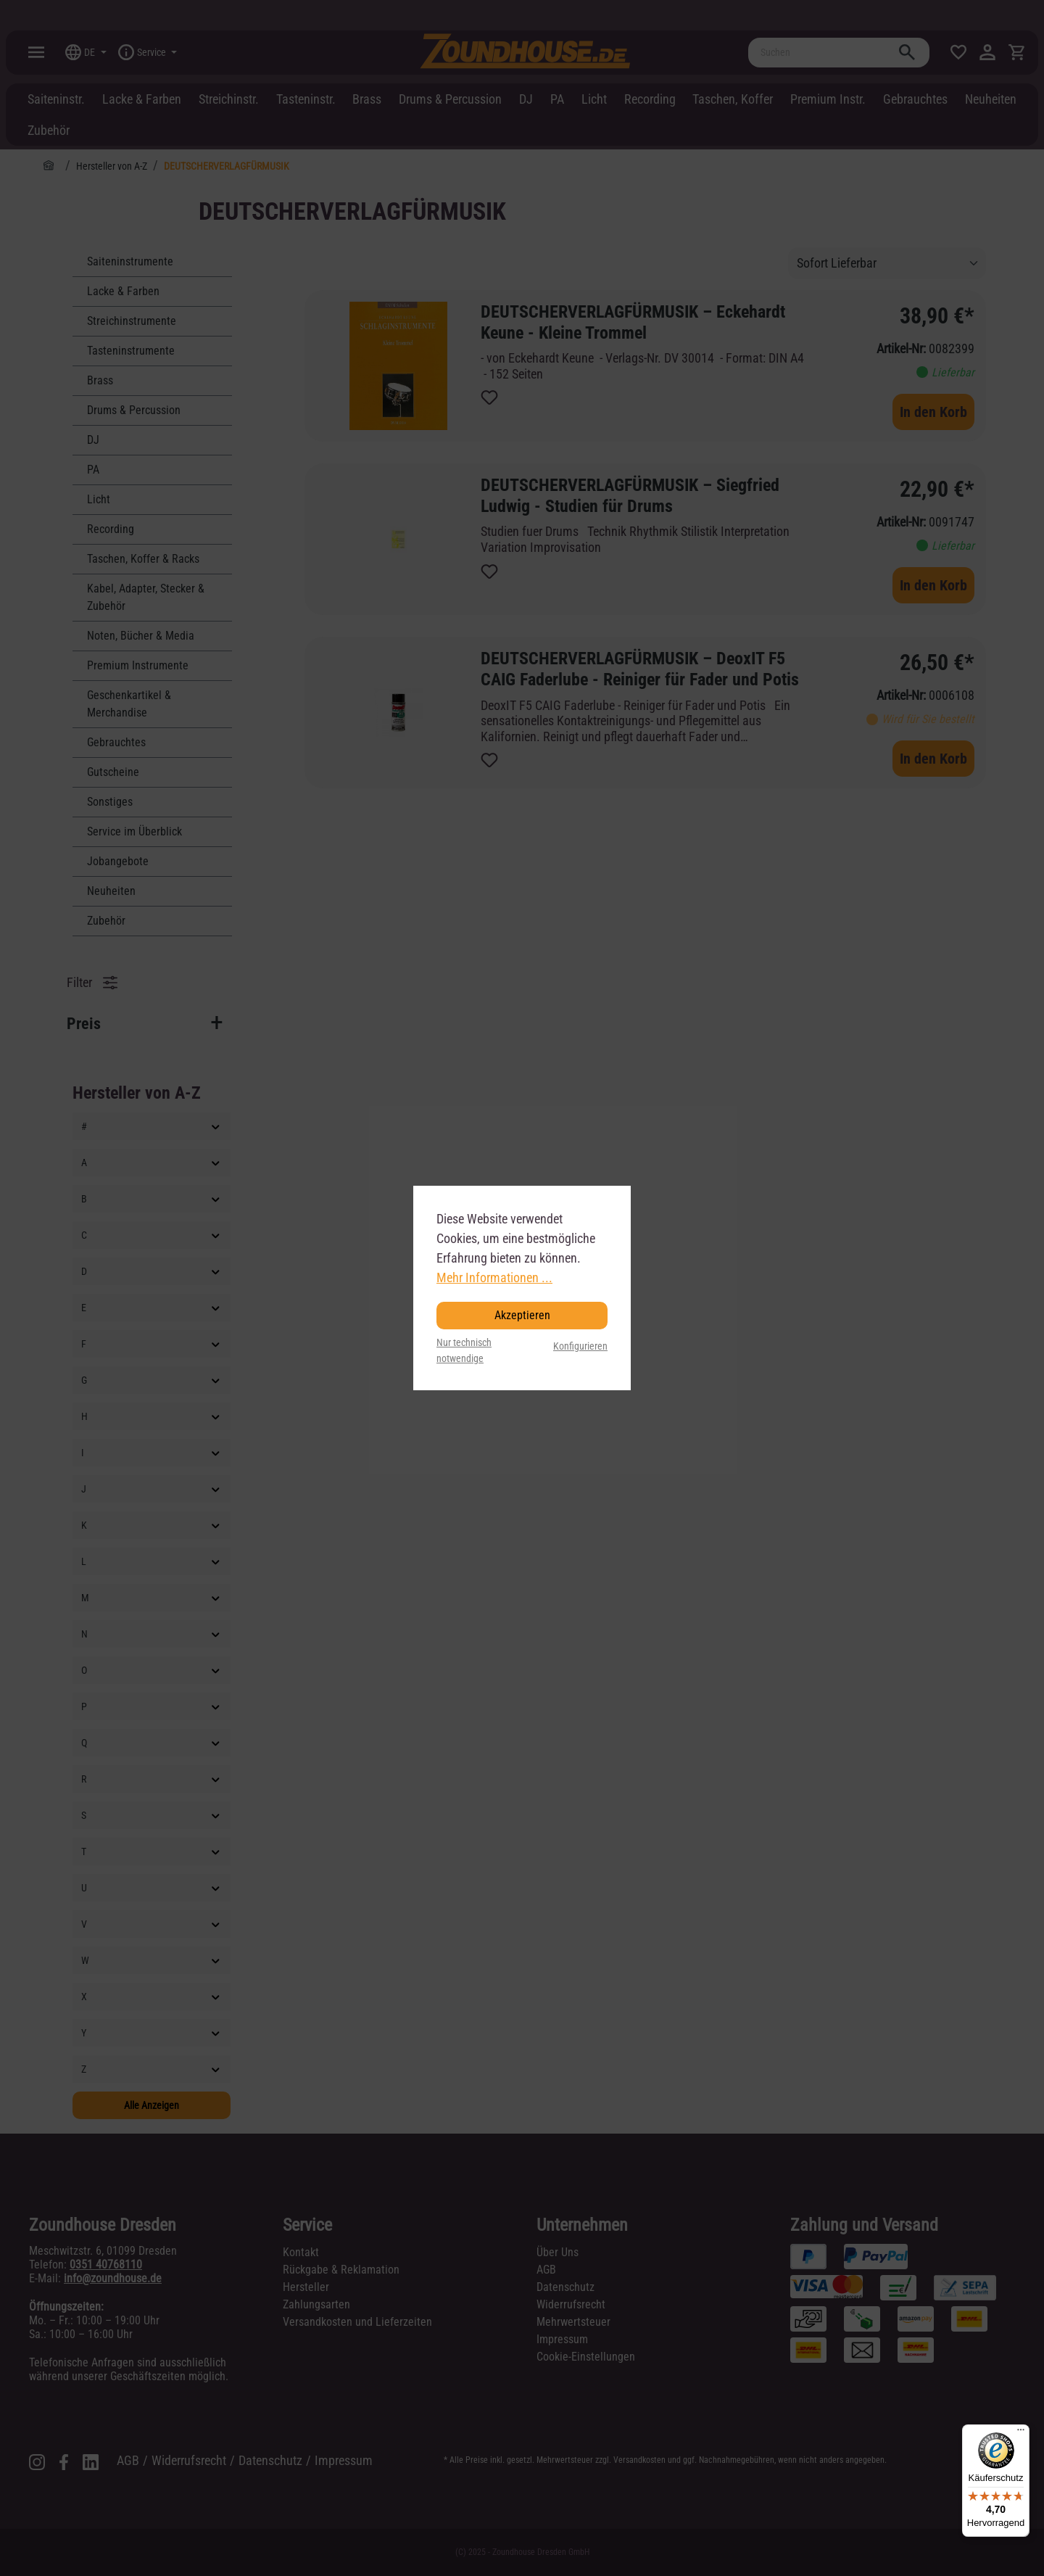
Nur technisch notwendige (464, 1351)
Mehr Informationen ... (494, 1277)
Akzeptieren (522, 1315)
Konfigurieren (580, 1346)
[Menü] (1021, 2433)
